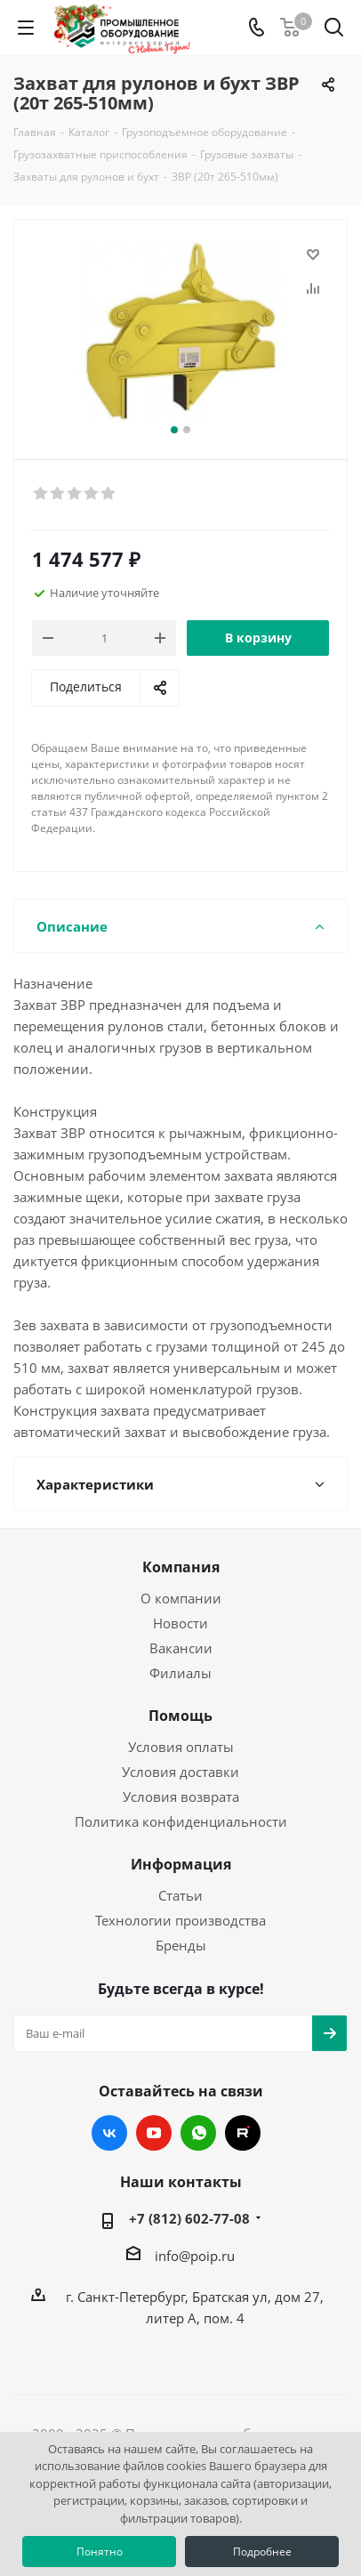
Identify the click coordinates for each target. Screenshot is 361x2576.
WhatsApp (198, 2133)
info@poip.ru (195, 2256)
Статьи (180, 1895)
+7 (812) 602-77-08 (189, 2218)
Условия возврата (181, 1796)
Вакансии (181, 1648)
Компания (181, 1567)
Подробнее (262, 2551)
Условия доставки (180, 1772)
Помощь (180, 1715)
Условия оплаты (181, 1747)
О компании (180, 1598)
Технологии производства (180, 1920)
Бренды (181, 1945)
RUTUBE (243, 2133)
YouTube (154, 2133)
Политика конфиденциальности (181, 1821)
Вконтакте (109, 2133)
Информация (181, 1864)
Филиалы (180, 1673)
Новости (180, 1623)
